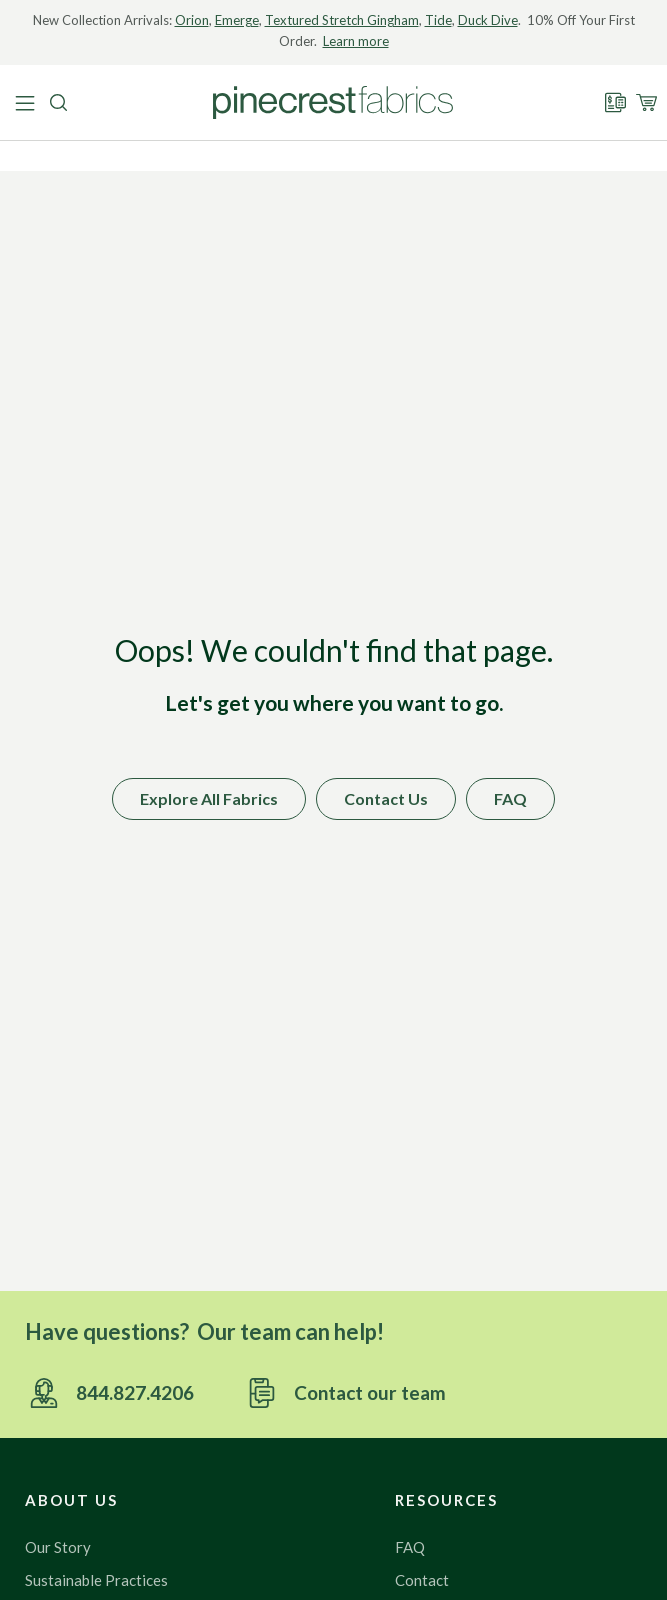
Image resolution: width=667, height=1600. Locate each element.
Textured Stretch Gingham (342, 20)
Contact (422, 1580)
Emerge (237, 20)
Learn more (356, 41)
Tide (438, 20)
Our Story (58, 1547)
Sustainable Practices (96, 1580)
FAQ (410, 1547)
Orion (192, 20)
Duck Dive (488, 20)
